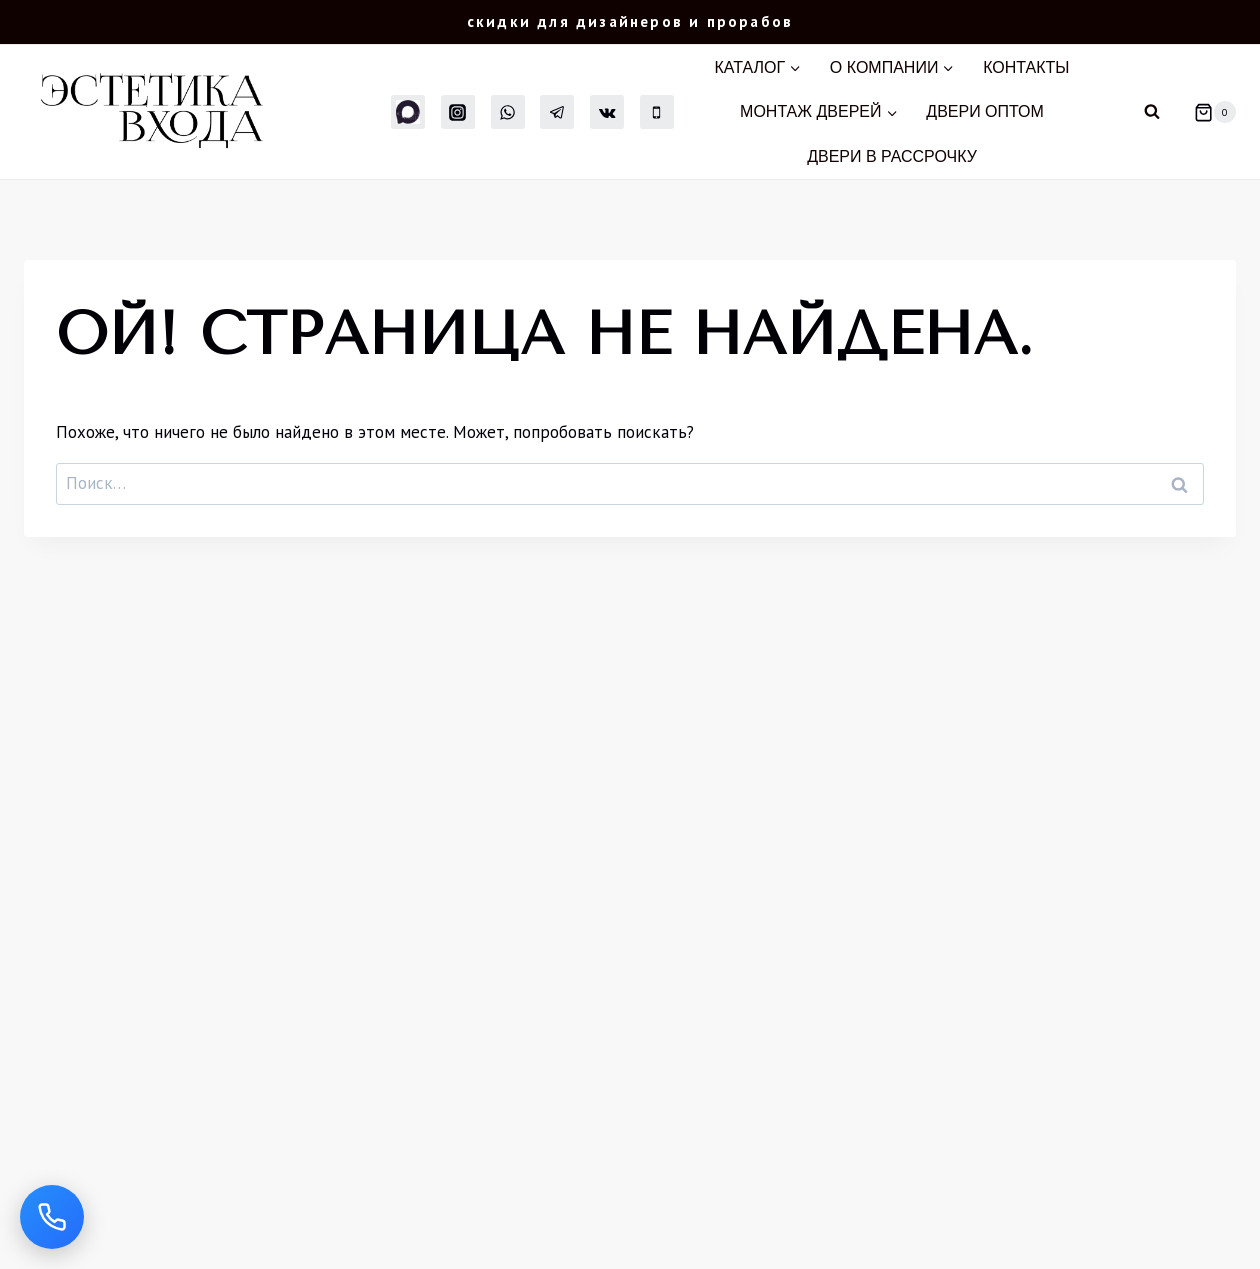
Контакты (1026, 67)
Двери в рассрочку (892, 156)
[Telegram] (557, 112)
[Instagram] (458, 112)
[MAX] (408, 112)
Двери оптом (985, 111)
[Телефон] (657, 112)
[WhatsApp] (508, 112)
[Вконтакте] (607, 112)
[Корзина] (1207, 112)
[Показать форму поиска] (1152, 112)
